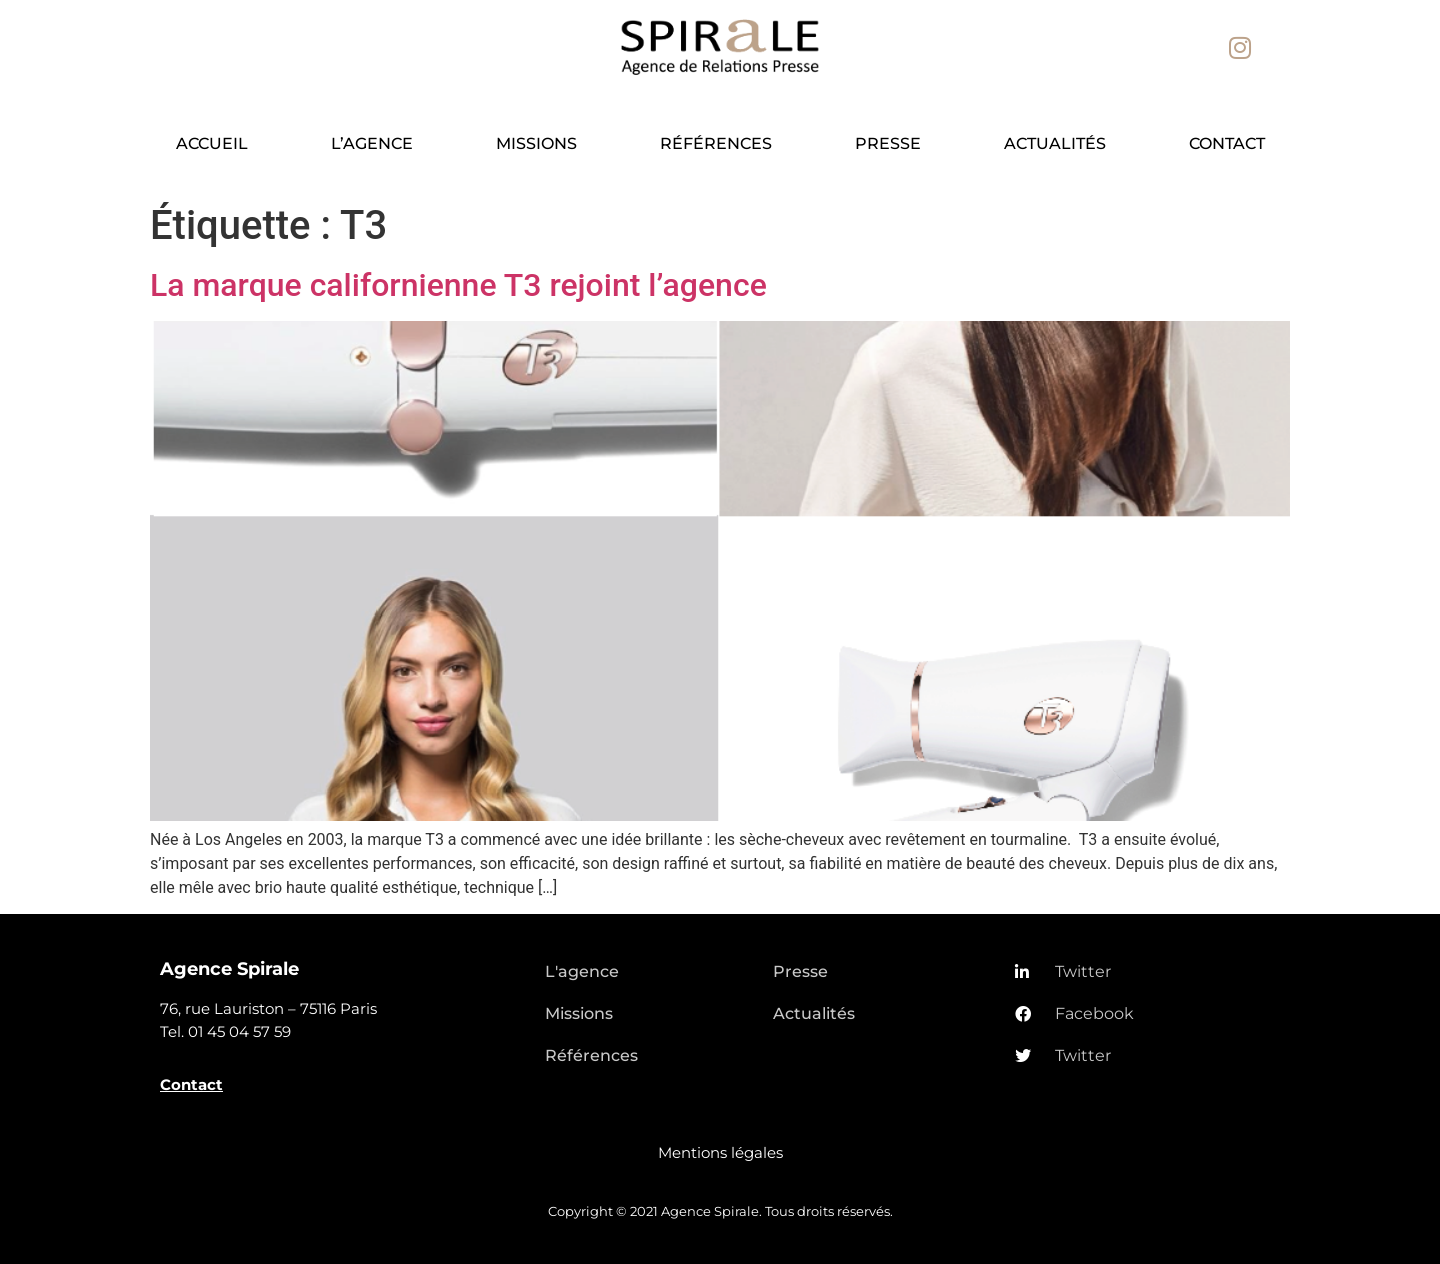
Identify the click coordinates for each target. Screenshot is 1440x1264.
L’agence (372, 143)
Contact (1227, 143)
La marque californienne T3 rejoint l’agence (458, 285)
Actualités (1055, 143)
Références (716, 143)
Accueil (212, 143)
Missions (536, 143)
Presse (888, 143)
